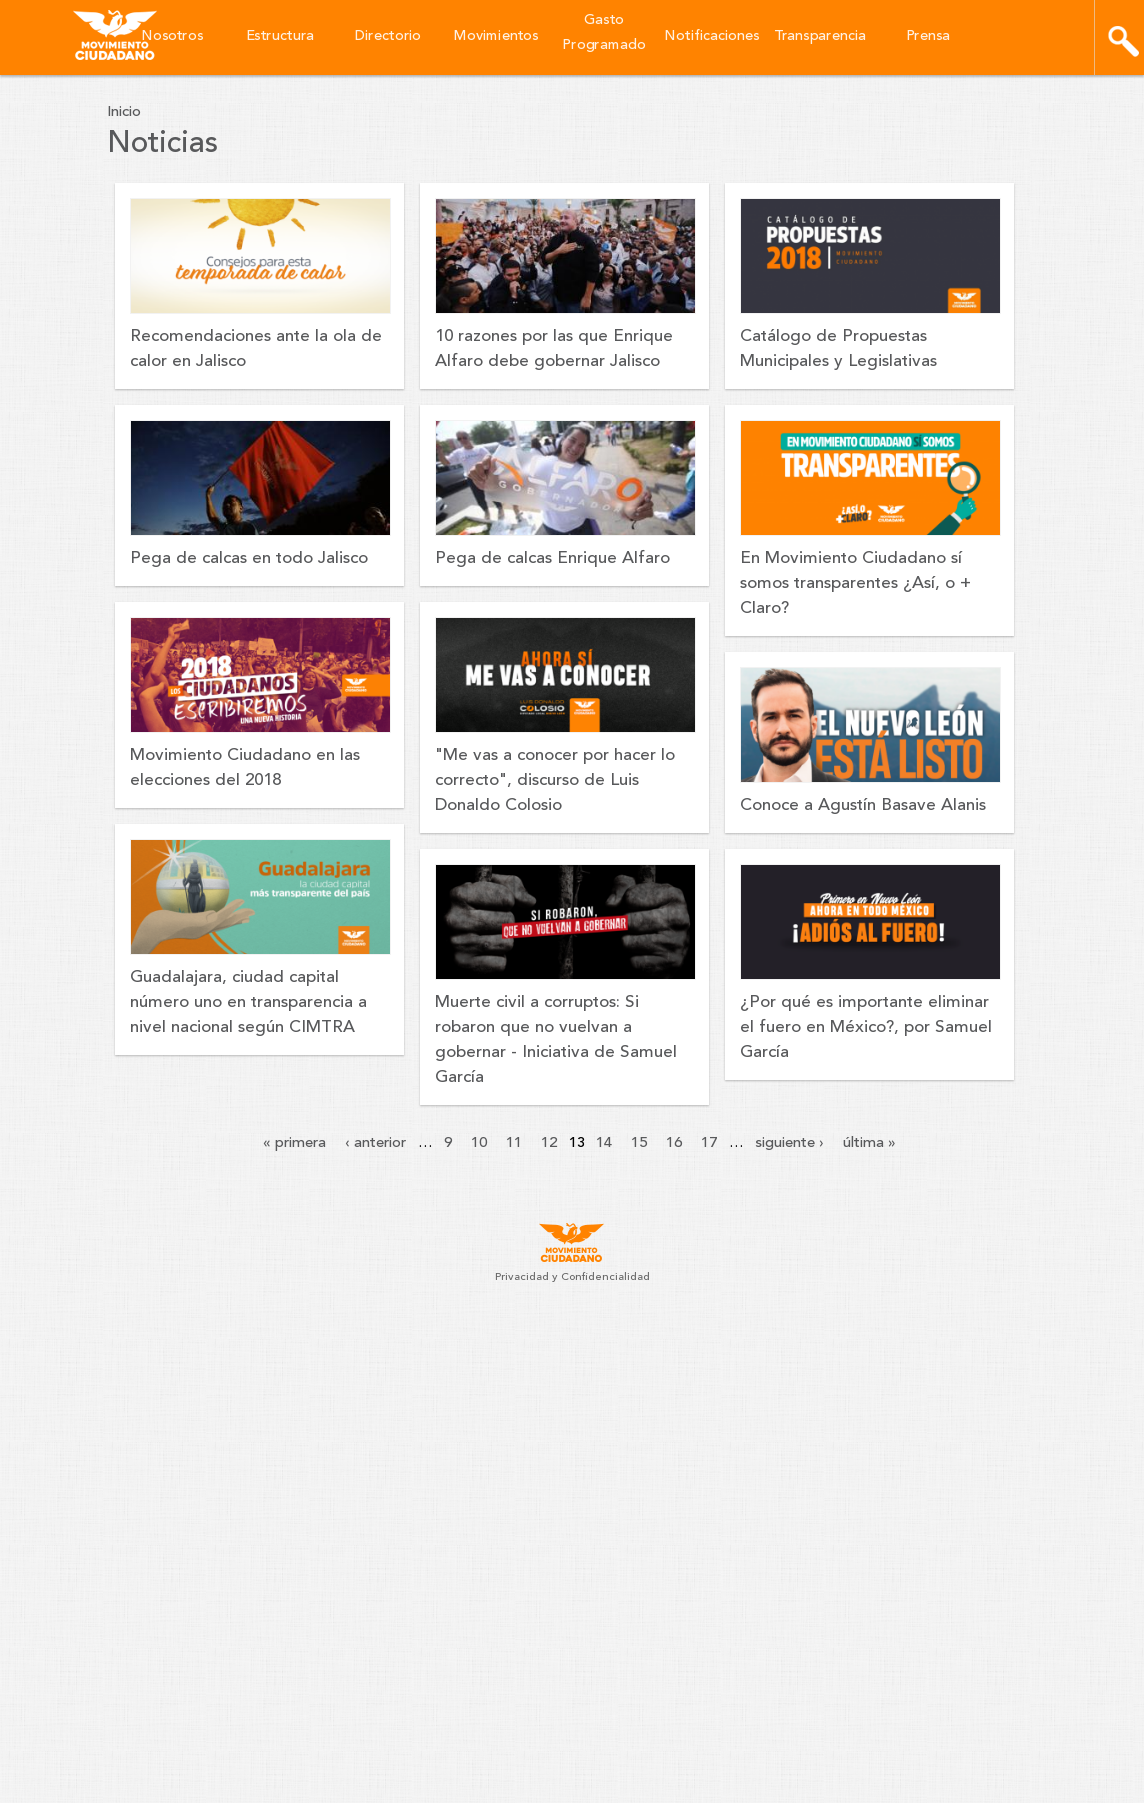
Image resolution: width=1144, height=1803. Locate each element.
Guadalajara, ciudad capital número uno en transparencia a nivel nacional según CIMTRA (248, 1002)
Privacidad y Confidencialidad (572, 1277)
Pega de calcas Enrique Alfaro (552, 558)
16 (674, 1143)
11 (514, 1143)
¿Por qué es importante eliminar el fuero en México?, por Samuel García (866, 1027)
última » (869, 1143)
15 (639, 1143)
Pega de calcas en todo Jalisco (249, 558)
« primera (294, 1143)
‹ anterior (375, 1143)
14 (604, 1143)
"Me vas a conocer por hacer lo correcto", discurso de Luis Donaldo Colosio (555, 780)
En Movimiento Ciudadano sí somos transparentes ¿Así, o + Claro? (855, 583)
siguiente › (789, 1143)
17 (709, 1143)
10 (479, 1143)
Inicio (124, 112)
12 (549, 1143)
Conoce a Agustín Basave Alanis (863, 805)
